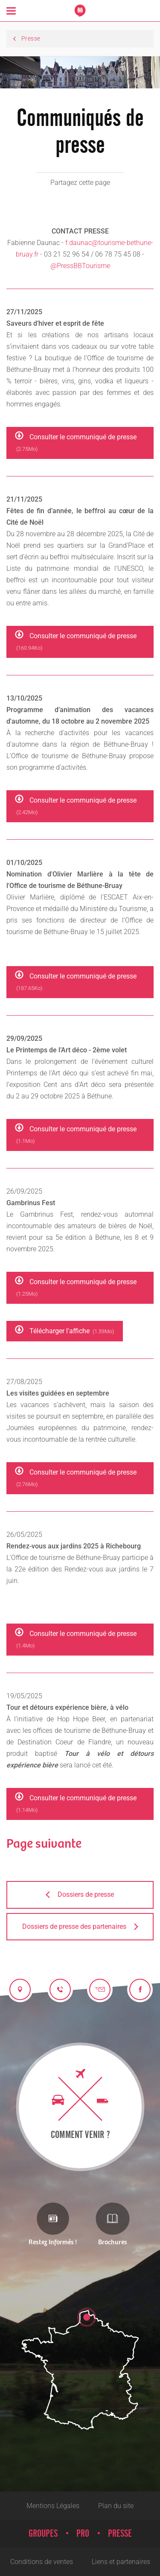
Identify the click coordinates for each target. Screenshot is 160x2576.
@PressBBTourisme (80, 266)
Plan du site (116, 2506)
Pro (82, 2534)
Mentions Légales (52, 2506)
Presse (120, 2534)
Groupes (43, 2534)
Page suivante (43, 1844)
